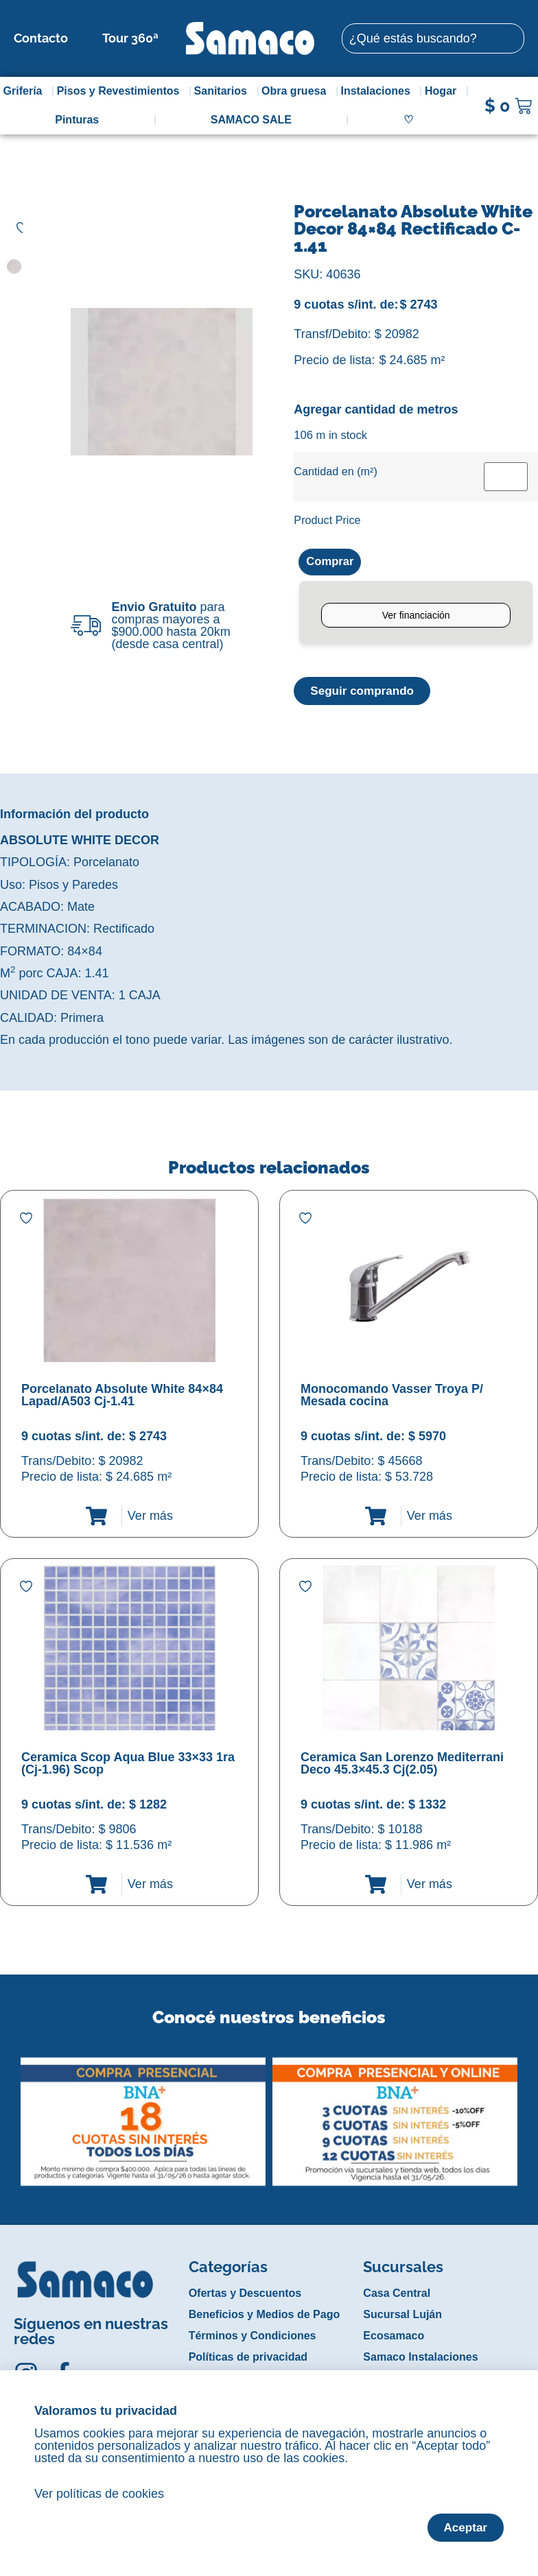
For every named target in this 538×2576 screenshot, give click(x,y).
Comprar (332, 562)
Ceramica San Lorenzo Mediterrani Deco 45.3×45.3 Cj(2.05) (402, 1765)
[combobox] (433, 38)
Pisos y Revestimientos (122, 91)
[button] (9, 2113)
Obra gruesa (297, 91)
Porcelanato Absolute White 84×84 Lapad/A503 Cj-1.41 (122, 1396)
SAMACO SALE (251, 120)
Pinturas (77, 120)
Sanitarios (224, 91)
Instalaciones (379, 91)
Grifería (26, 91)
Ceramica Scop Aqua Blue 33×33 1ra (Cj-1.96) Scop (128, 1765)
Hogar (444, 91)
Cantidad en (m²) (335, 471)
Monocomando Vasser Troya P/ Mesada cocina (392, 1396)
